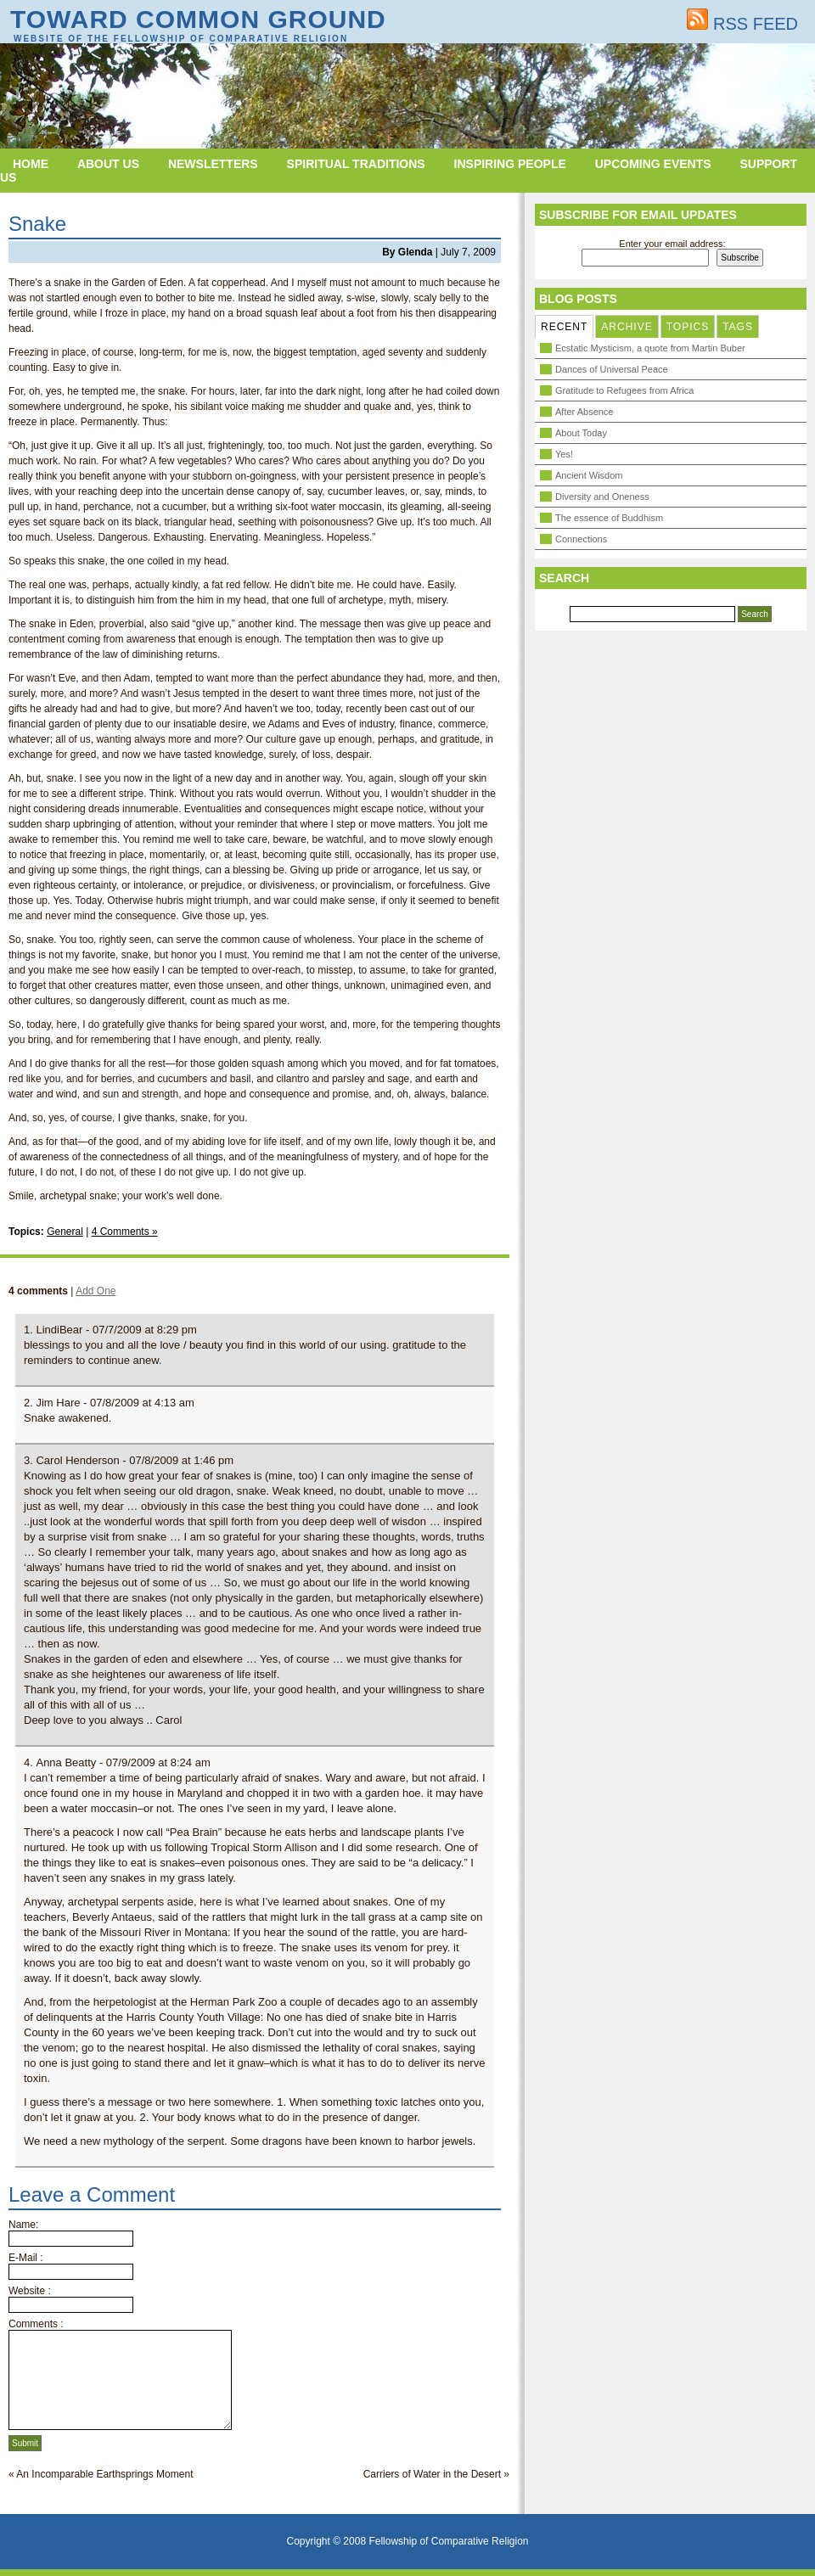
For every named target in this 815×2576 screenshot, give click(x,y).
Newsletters (213, 164)
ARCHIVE (626, 327)
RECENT (564, 327)
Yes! (564, 454)
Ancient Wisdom (588, 475)
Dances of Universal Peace (611, 369)
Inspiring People (510, 164)
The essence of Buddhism (609, 518)
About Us (108, 164)
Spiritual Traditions (356, 164)
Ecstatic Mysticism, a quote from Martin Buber (650, 348)
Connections (581, 539)
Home (30, 164)
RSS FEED (742, 23)
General (65, 1231)
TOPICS (687, 327)
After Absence (584, 412)
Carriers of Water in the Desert (432, 2474)
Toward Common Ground (198, 19)
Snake (37, 223)
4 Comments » (125, 1231)
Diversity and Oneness (602, 496)
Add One (95, 1291)
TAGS (737, 327)
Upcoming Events (653, 164)
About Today (581, 433)
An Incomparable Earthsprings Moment (104, 2474)
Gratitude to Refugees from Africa (624, 390)
